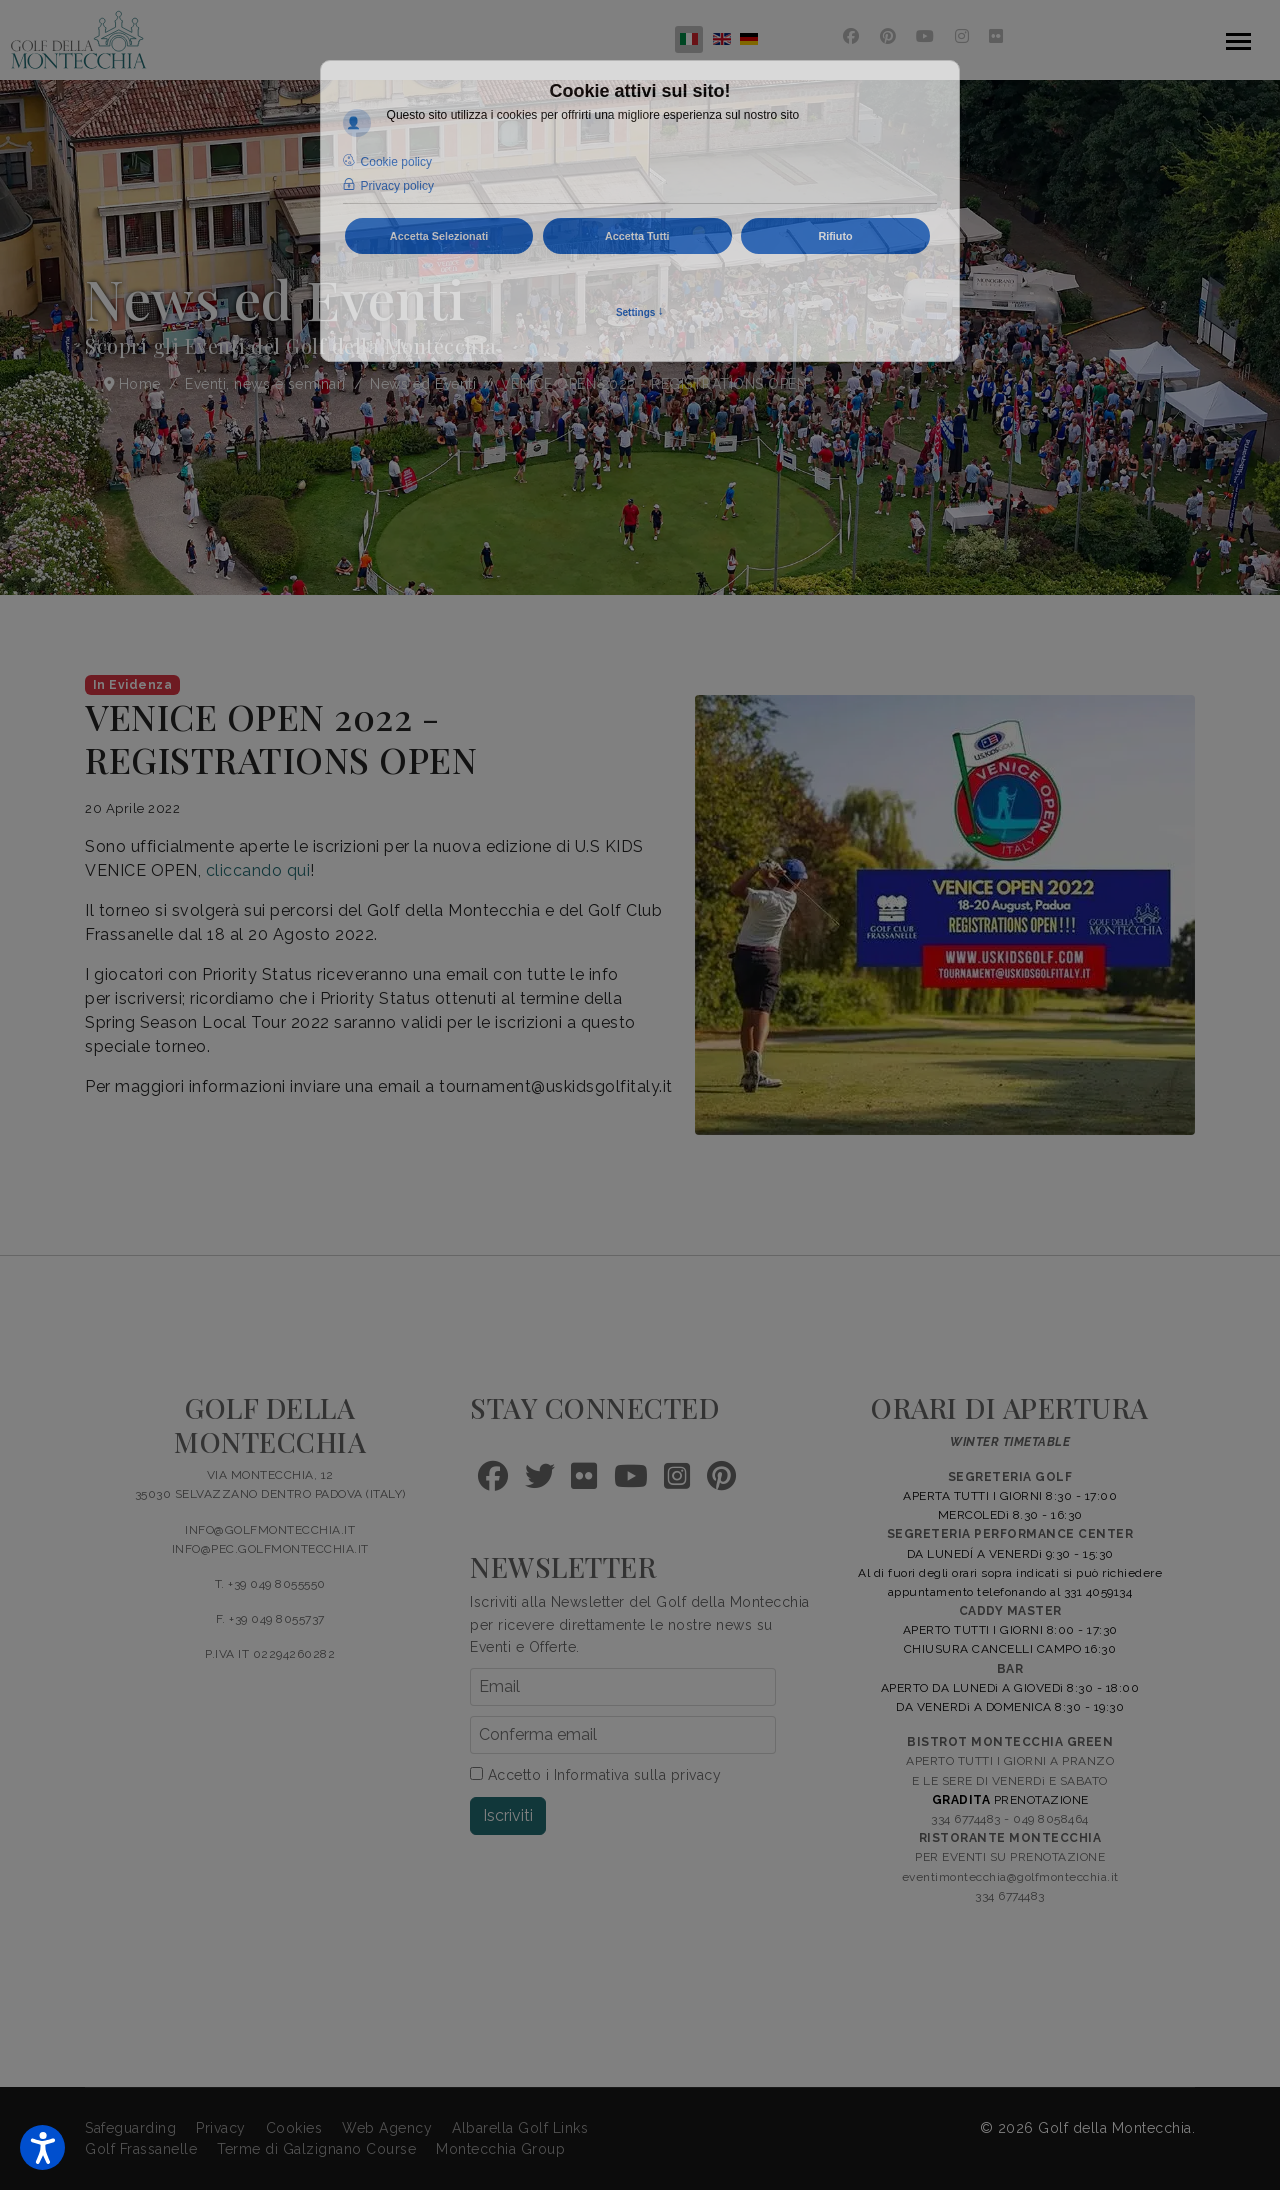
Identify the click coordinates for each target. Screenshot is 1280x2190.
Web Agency (387, 2128)
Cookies (294, 2128)
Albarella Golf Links (520, 2128)
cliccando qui (258, 870)
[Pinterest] (888, 36)
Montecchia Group (500, 2149)
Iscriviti (508, 1815)
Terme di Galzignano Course (316, 2149)
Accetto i (595, 1775)
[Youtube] (925, 36)
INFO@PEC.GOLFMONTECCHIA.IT (270, 1549)
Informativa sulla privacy (638, 1775)
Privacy (221, 2128)
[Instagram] (962, 36)
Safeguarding (130, 2128)
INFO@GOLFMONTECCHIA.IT (270, 1530)
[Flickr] (996, 36)
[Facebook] (851, 36)
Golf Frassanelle (141, 2149)
